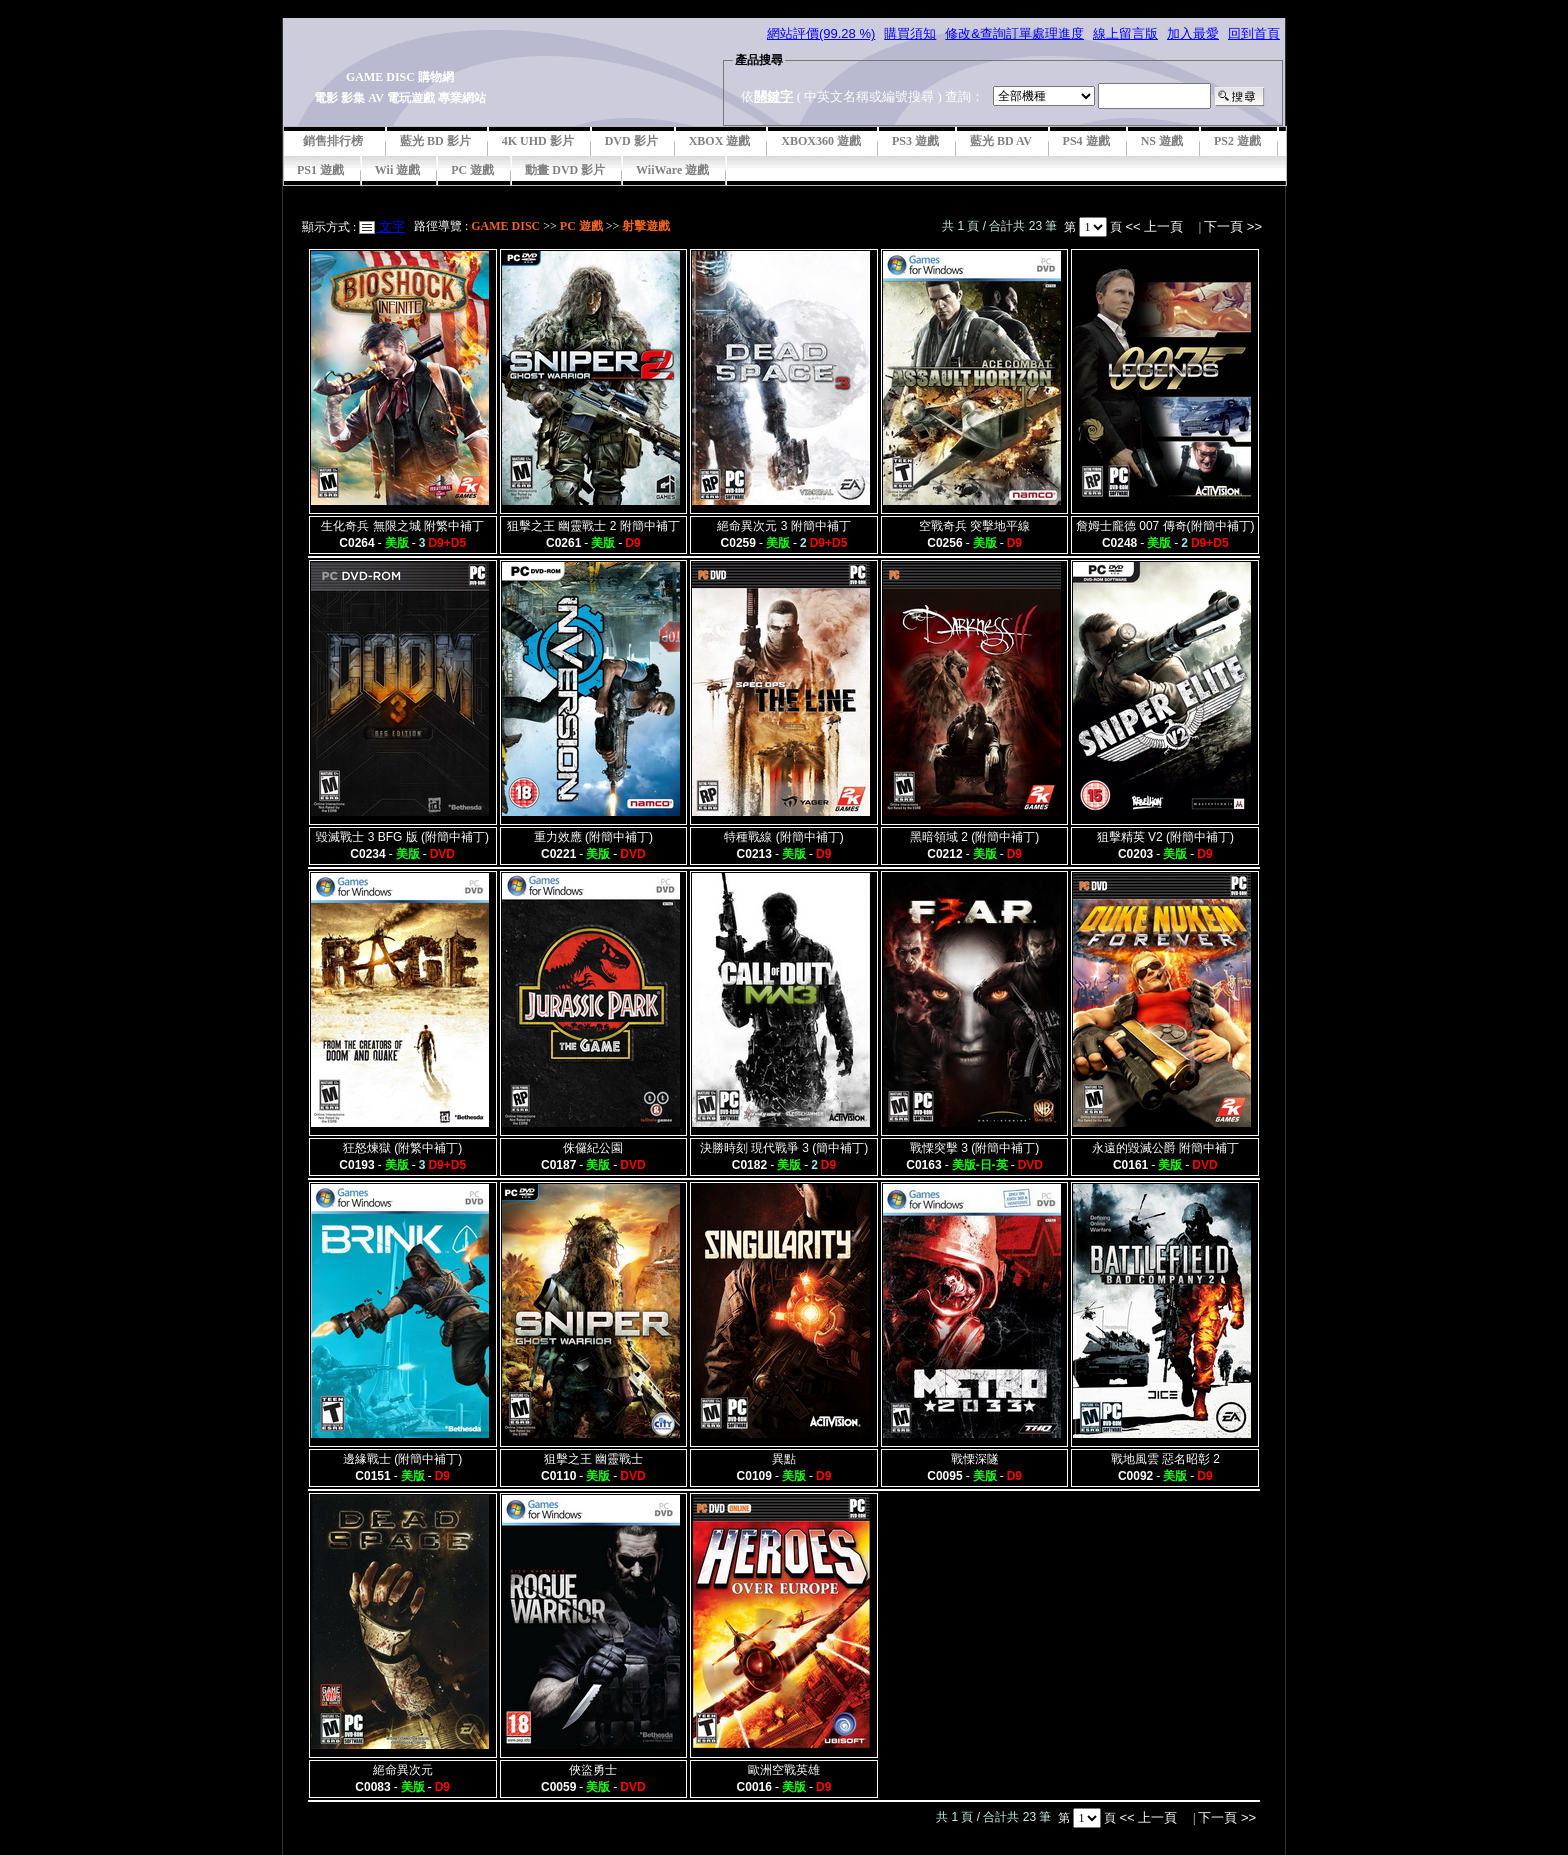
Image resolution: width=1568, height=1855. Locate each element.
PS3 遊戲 (915, 141)
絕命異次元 (403, 1770)
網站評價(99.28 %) (821, 33)
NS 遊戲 (1162, 141)
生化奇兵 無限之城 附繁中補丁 (402, 526)
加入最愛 (1193, 33)
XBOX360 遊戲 (821, 141)
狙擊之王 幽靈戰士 (593, 1459)
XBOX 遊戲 (720, 141)
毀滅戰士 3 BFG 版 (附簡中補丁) (402, 837)
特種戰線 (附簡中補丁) (783, 837)
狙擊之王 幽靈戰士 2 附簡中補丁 (593, 526)
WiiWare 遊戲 (672, 170)
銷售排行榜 (333, 141)
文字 (390, 226)
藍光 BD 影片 (435, 141)
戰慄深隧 (975, 1459)
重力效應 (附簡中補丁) (593, 837)
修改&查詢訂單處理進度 (1014, 33)
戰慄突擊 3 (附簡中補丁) (974, 1148)
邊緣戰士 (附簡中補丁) (402, 1459)
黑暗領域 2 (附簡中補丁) (974, 837)
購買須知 (910, 33)
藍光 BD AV (1001, 141)
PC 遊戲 (472, 170)
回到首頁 (1254, 33)
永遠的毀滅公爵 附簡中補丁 (1165, 1148)
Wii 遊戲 (397, 170)
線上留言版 (1125, 33)
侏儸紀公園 (593, 1148)
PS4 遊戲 (1086, 141)
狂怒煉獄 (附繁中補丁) (402, 1148)
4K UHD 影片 (538, 141)
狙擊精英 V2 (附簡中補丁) (1165, 837)
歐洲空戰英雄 (784, 1770)
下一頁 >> (1233, 226)
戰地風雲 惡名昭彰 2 (1165, 1459)
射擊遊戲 (646, 226)
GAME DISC (505, 226)
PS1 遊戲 (320, 170)
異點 (784, 1459)
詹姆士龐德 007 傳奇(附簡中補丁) (1165, 526)
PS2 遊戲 (1237, 141)
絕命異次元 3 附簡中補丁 (783, 526)
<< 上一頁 (1155, 226)
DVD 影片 (631, 141)
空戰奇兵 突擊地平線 (974, 526)
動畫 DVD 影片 (565, 170)
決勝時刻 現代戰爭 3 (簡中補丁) (784, 1148)
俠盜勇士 (593, 1770)
